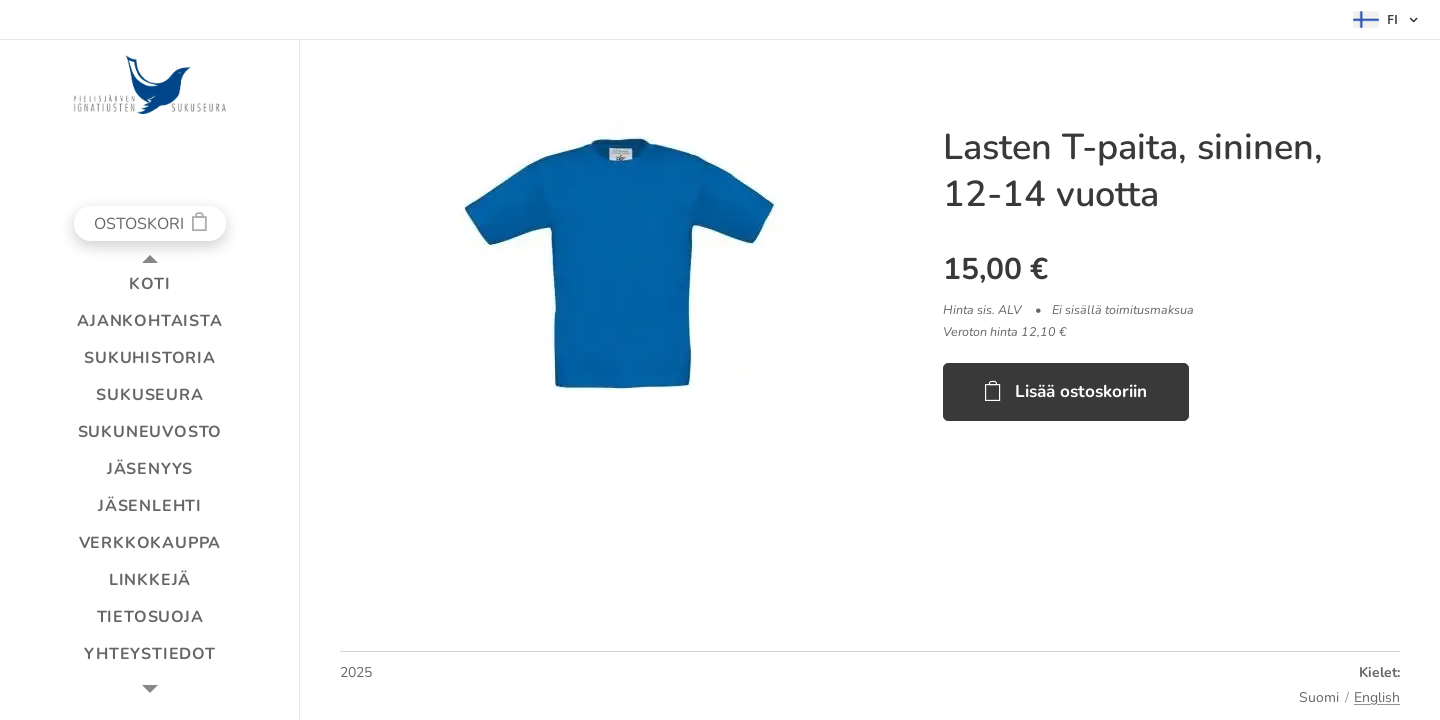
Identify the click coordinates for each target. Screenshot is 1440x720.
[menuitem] (150, 284)
